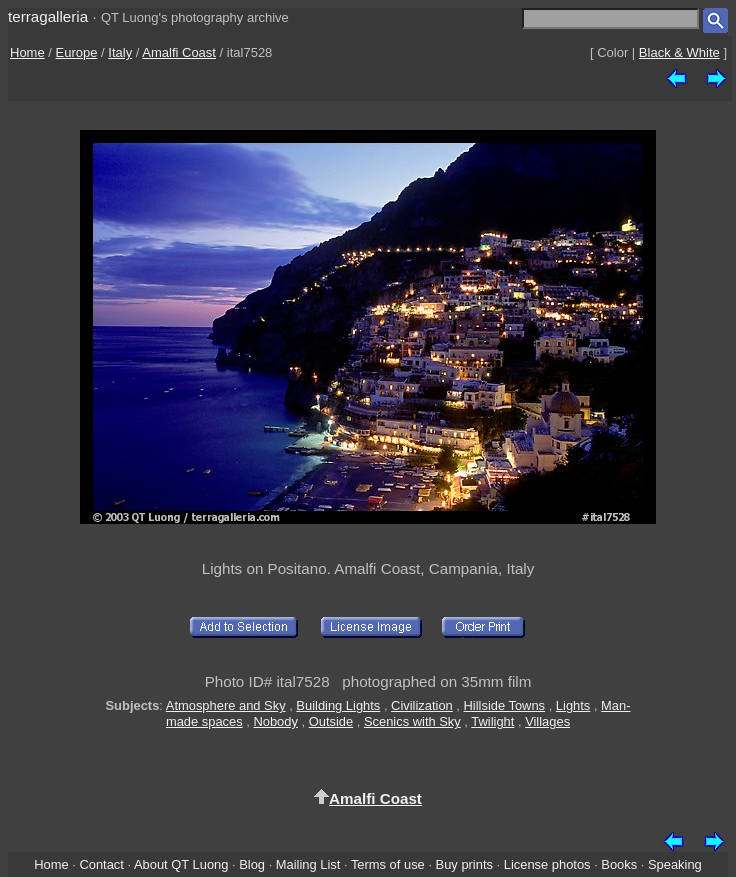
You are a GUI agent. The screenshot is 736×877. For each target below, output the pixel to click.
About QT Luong (181, 864)
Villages (547, 721)
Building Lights (338, 705)
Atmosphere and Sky (226, 705)
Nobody (275, 721)
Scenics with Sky (412, 721)
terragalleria (48, 16)
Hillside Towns (505, 705)
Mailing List (308, 864)
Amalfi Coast (179, 52)
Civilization (422, 705)
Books (619, 864)
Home (27, 52)
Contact (101, 864)
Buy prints (464, 864)
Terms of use (388, 864)
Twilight (492, 721)
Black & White (679, 52)
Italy (120, 52)
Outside (331, 721)
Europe (77, 52)
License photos (547, 864)
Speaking (675, 864)
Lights (573, 705)
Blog (252, 864)
